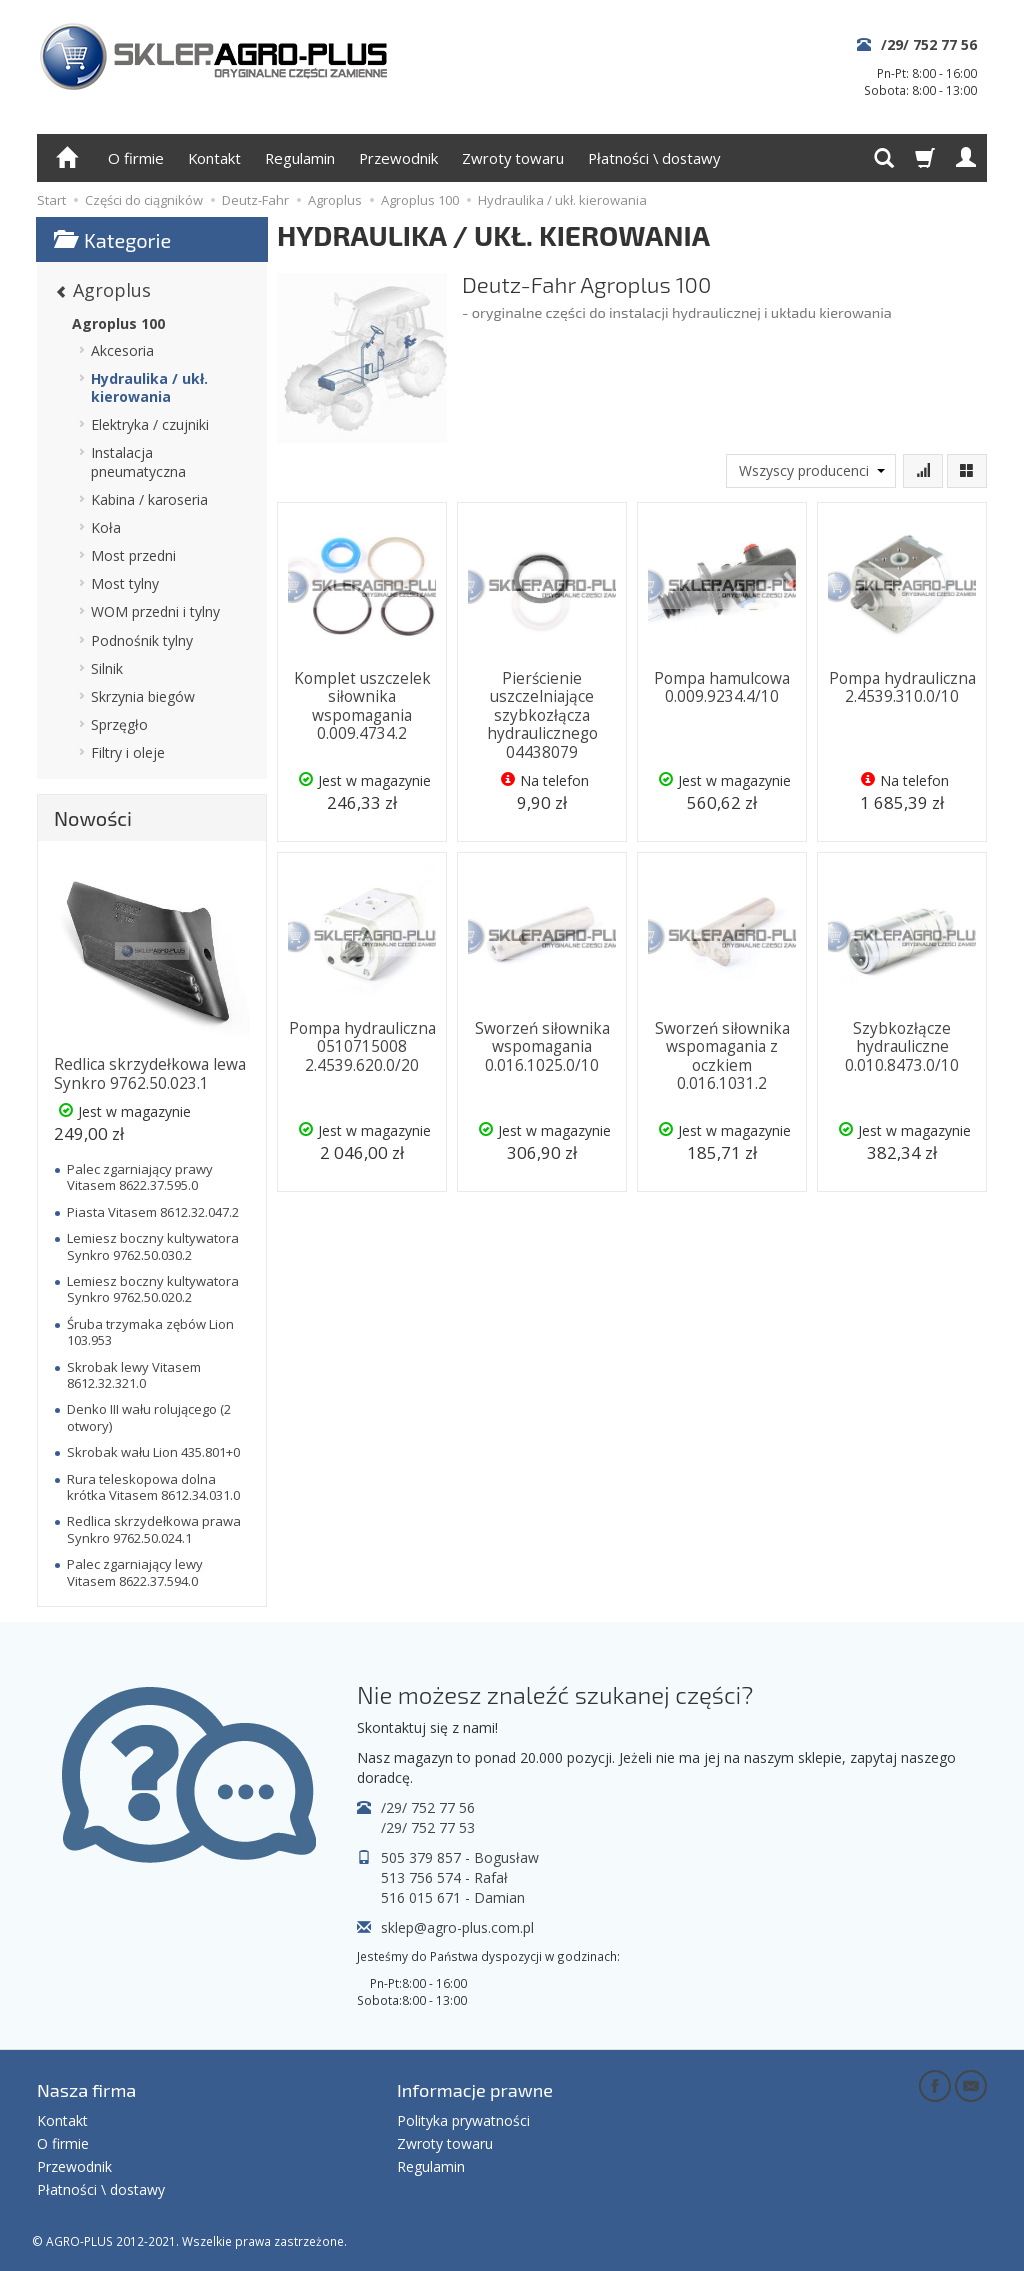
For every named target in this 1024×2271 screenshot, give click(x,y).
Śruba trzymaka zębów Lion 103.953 (150, 1332)
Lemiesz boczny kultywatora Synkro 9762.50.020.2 (153, 1289)
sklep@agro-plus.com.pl (457, 1927)
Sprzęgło (119, 724)
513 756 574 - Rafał (444, 1877)
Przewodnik (398, 158)
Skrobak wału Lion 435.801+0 (153, 1452)
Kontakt (214, 158)
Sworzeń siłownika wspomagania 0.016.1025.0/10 (542, 1047)
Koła (106, 527)
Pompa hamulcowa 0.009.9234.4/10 (722, 687)
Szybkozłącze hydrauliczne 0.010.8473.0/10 (902, 1047)
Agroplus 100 (118, 323)
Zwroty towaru (513, 158)
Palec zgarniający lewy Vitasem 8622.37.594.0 (135, 1572)
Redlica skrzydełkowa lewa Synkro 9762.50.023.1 (150, 1073)
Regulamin (300, 158)
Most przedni (133, 555)
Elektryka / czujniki (150, 424)
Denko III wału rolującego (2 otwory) (149, 1417)
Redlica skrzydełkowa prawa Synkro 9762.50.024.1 (154, 1529)
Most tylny (125, 583)
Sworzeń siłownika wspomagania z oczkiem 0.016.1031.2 (722, 1056)
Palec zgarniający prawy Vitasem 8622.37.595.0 (140, 1177)
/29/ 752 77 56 (929, 44)
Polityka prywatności (463, 2120)
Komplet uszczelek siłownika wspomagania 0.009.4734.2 (362, 706)
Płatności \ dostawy (654, 158)
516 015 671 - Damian (453, 1897)
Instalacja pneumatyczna (138, 461)
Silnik (107, 668)
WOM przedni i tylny (155, 611)
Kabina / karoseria (149, 499)
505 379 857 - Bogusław (460, 1857)
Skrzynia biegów (143, 696)
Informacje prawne (475, 2090)
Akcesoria (122, 350)
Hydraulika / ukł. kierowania (149, 387)
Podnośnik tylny (142, 640)
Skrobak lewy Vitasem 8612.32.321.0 (134, 1375)
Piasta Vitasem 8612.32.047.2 (153, 1212)
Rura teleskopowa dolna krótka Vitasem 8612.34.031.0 (153, 1487)
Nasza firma (86, 2090)
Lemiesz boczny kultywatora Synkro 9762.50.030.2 (153, 1246)
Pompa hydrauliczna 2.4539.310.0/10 (902, 687)
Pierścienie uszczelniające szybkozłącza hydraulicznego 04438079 (542, 715)
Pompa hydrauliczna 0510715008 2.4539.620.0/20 (362, 1047)
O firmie (136, 158)
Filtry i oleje (128, 752)
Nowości (93, 818)
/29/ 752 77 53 (428, 1827)
